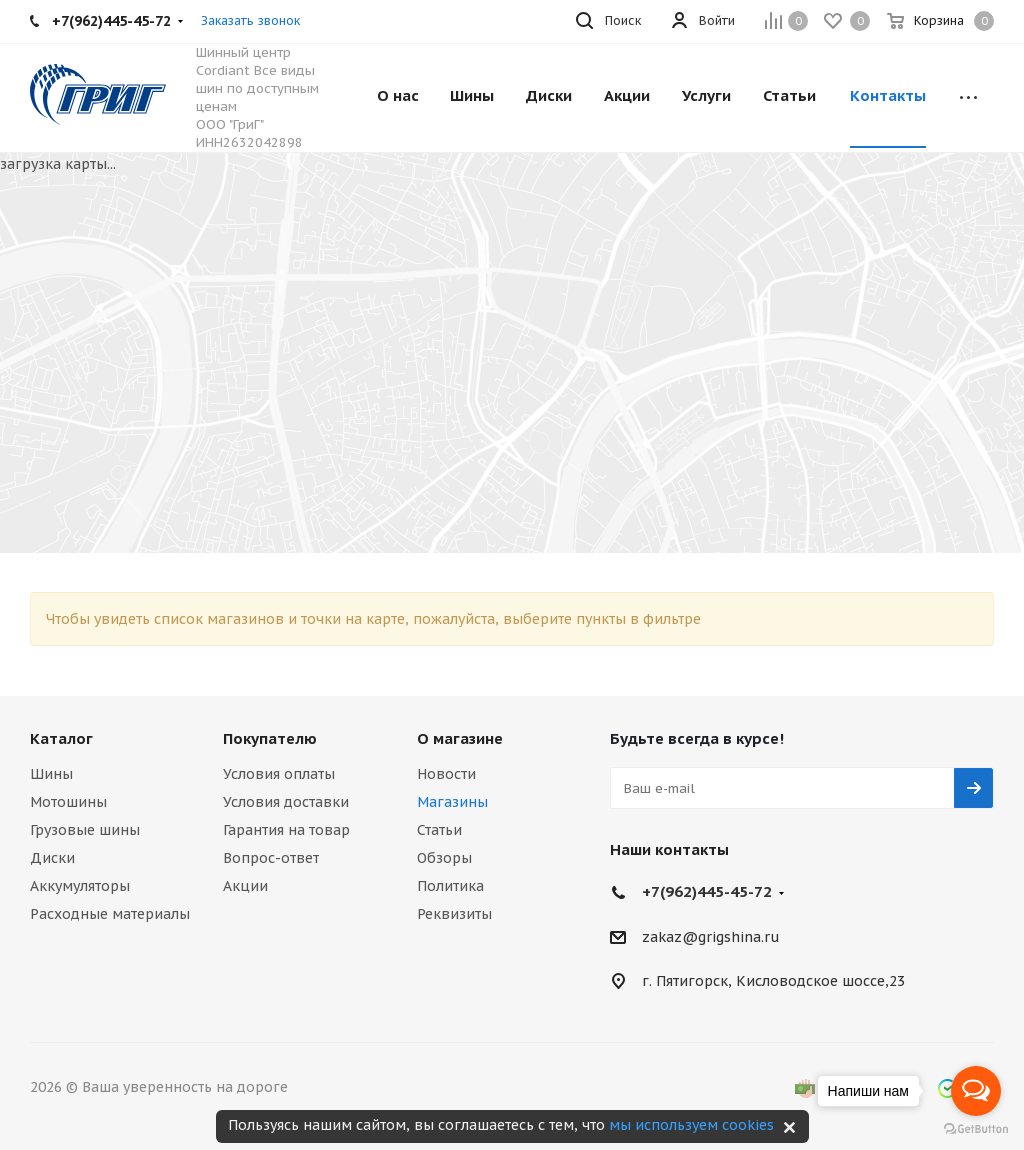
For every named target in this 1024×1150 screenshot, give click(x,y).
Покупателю (270, 738)
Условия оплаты (279, 774)
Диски (52, 858)
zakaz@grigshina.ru (711, 937)
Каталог (61, 738)
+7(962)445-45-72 (707, 891)
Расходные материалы (110, 914)
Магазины (452, 802)
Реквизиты (454, 914)
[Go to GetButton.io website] (976, 1129)
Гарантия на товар (286, 830)
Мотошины (68, 802)
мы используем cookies (691, 1125)
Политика (450, 886)
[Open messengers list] (976, 1091)
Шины (51, 774)
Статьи (439, 830)
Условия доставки (286, 802)
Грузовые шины (85, 830)
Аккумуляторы (80, 886)
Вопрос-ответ (271, 858)
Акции (245, 886)
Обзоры (444, 858)
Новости (446, 774)
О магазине (460, 738)
